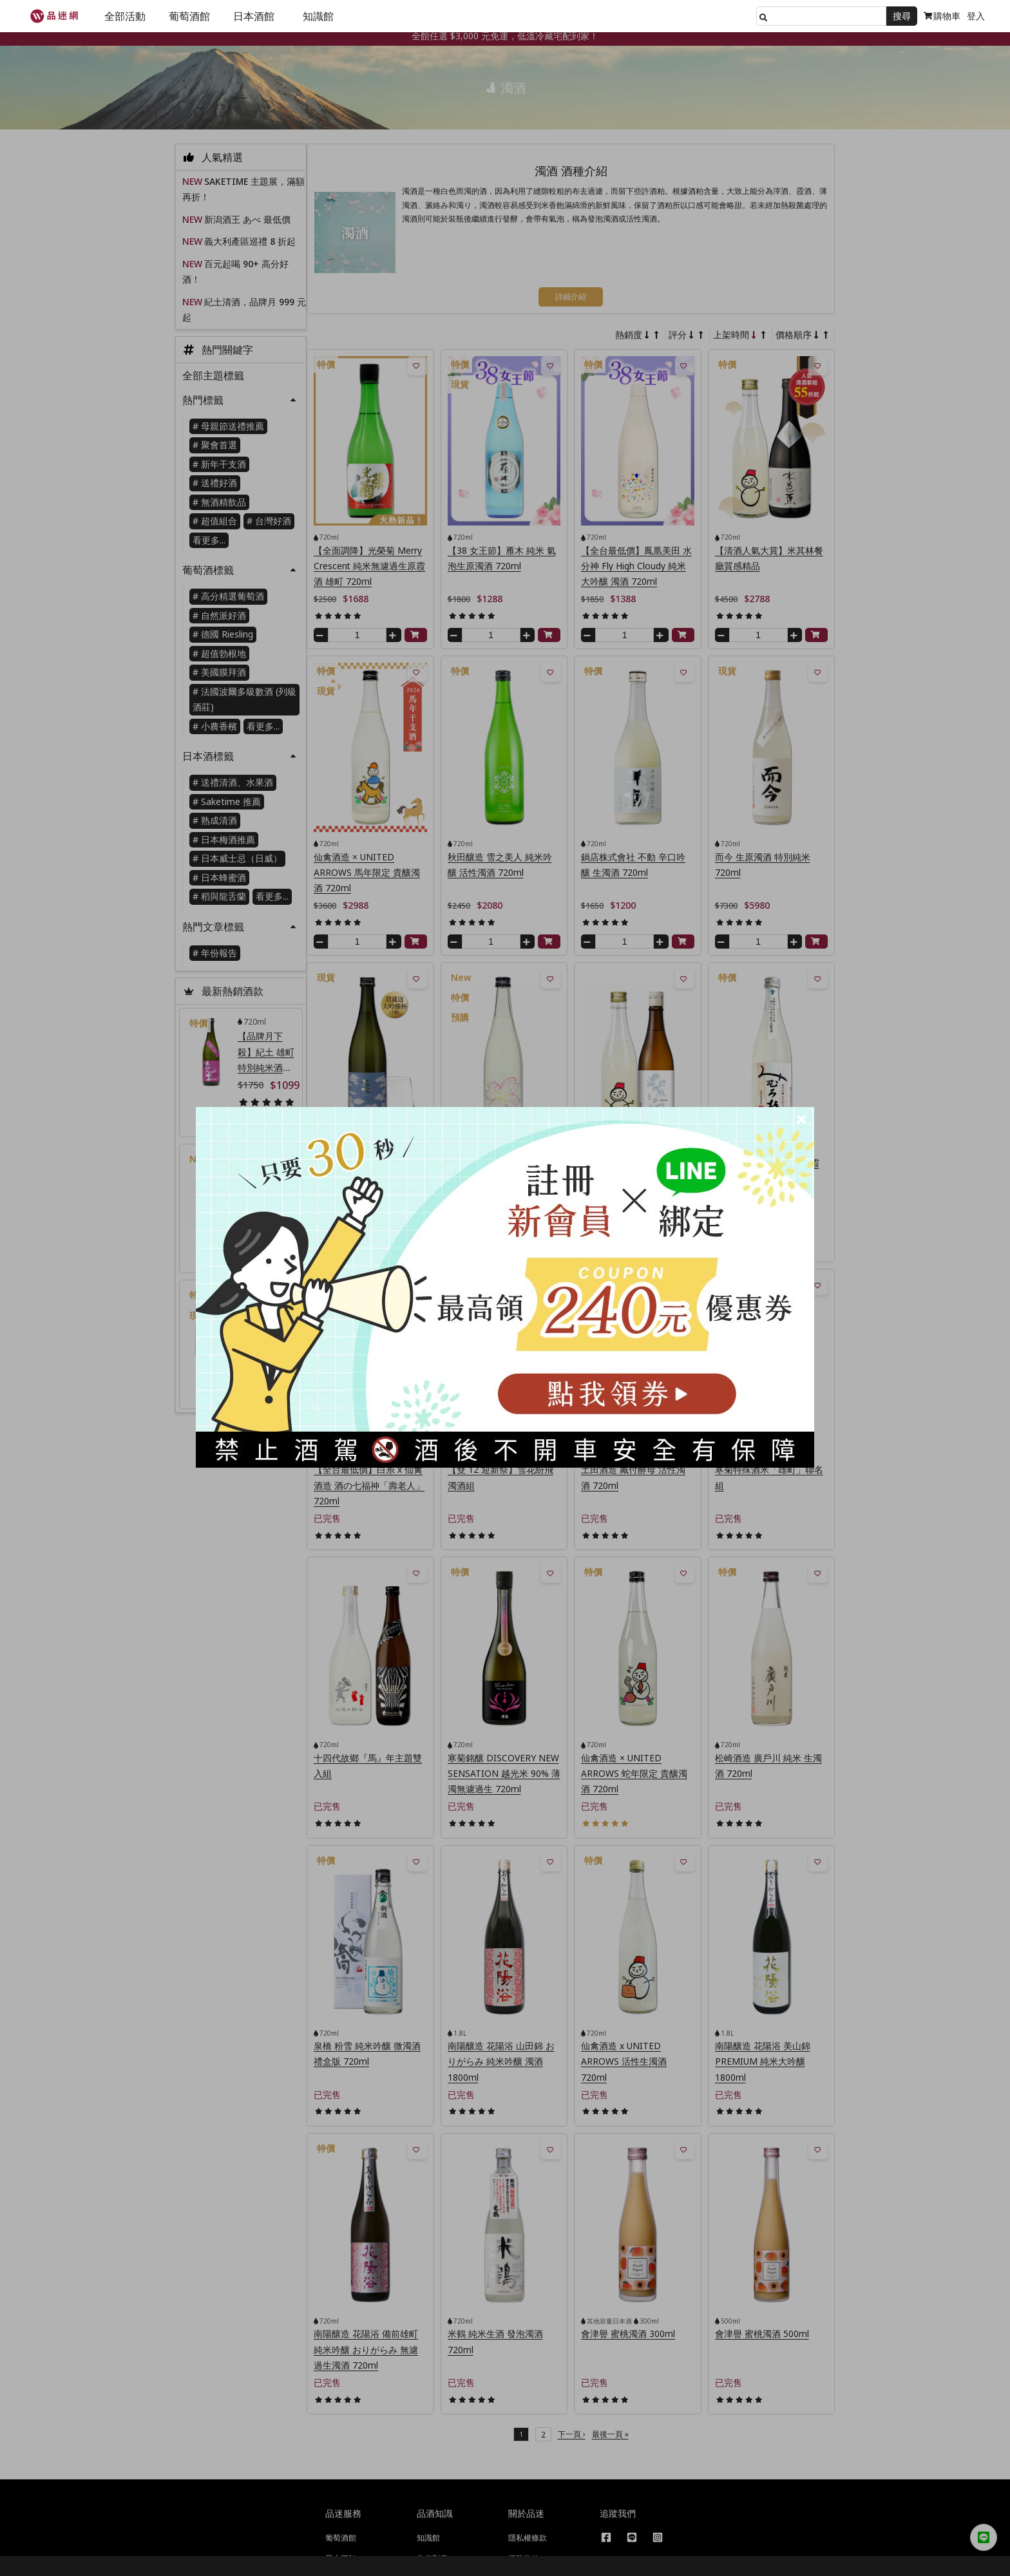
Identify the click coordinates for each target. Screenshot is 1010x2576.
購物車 (942, 16)
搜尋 (902, 16)
